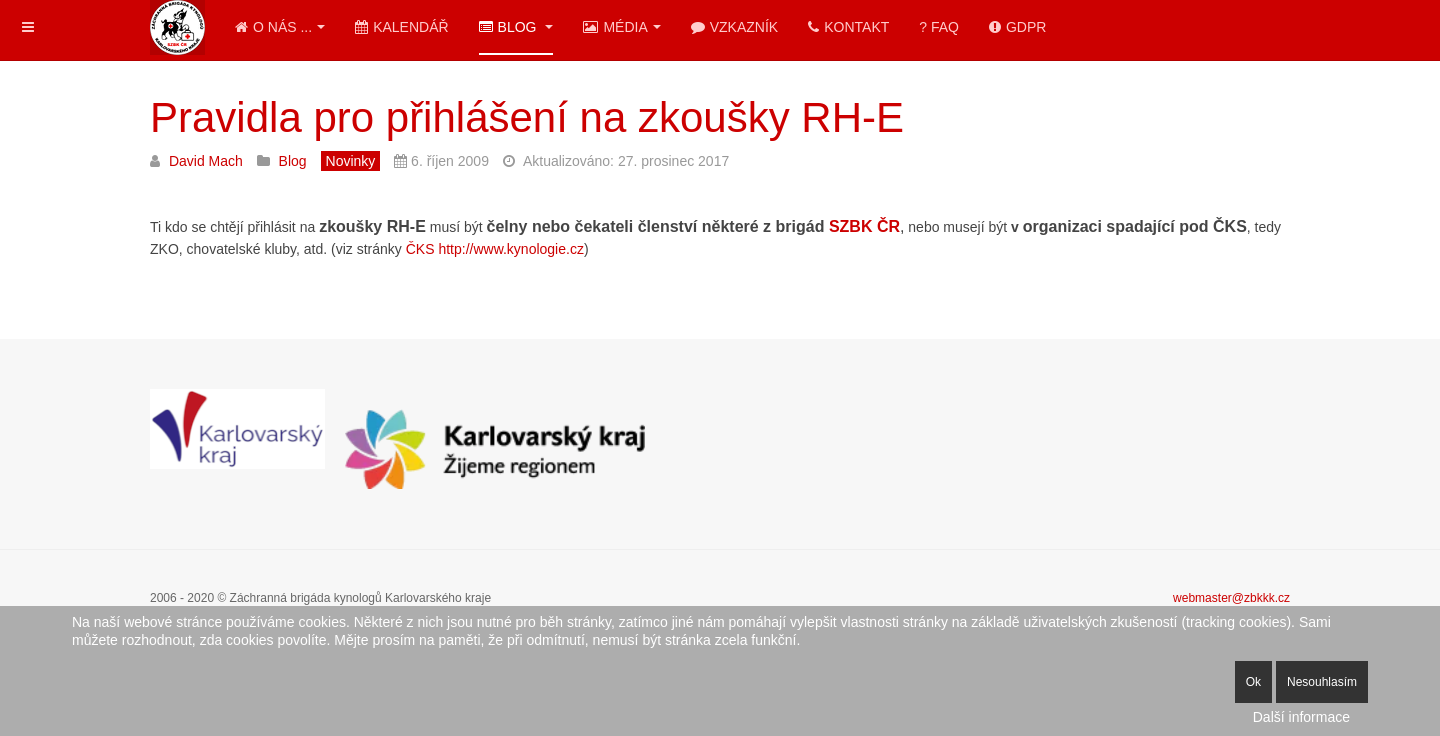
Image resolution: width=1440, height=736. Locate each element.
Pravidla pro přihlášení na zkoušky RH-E (527, 117)
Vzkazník (734, 27)
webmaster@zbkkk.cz (1231, 598)
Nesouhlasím (1322, 682)
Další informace (1301, 717)
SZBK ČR (864, 226)
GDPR (1017, 27)
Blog (516, 27)
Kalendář (401, 27)
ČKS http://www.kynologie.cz (495, 249)
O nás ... (280, 27)
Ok (1253, 682)
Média (621, 27)
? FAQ (939, 27)
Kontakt (848, 27)
